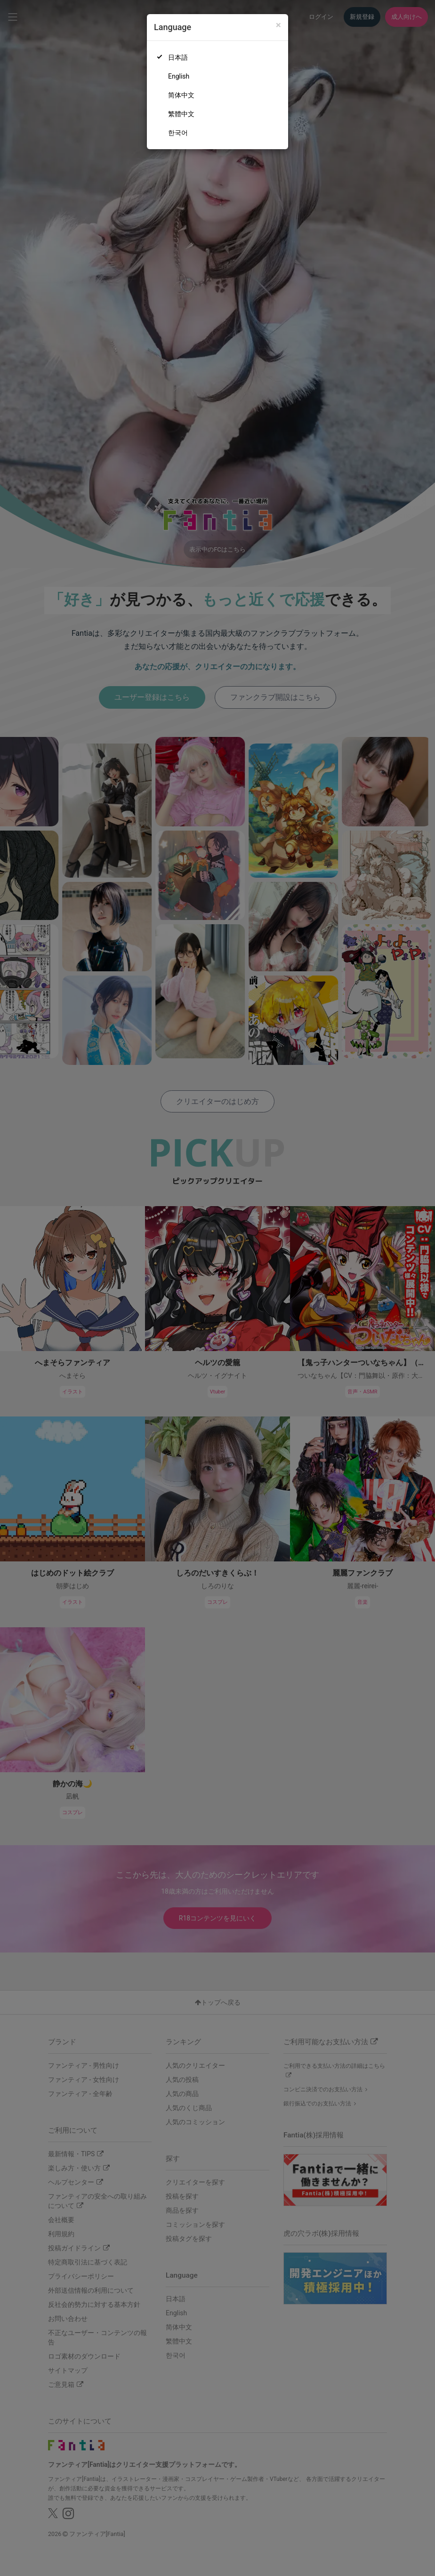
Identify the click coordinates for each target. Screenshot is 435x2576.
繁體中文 (181, 114)
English (178, 76)
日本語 (178, 57)
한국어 (178, 132)
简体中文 (181, 95)
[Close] (278, 25)
